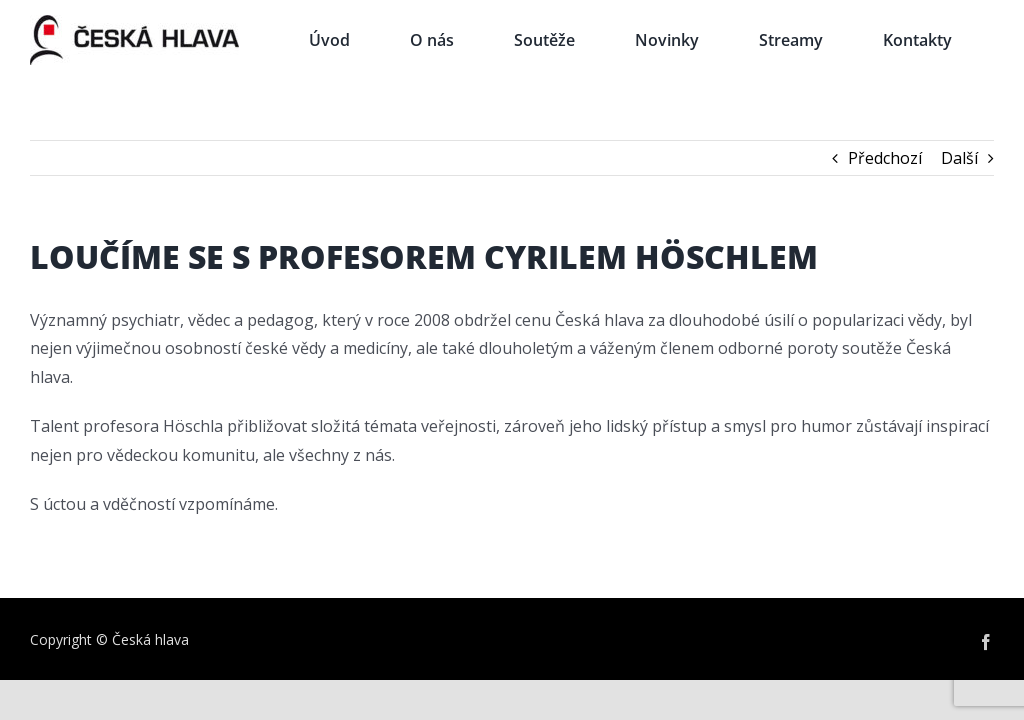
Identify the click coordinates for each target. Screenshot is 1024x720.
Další (959, 158)
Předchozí (885, 158)
